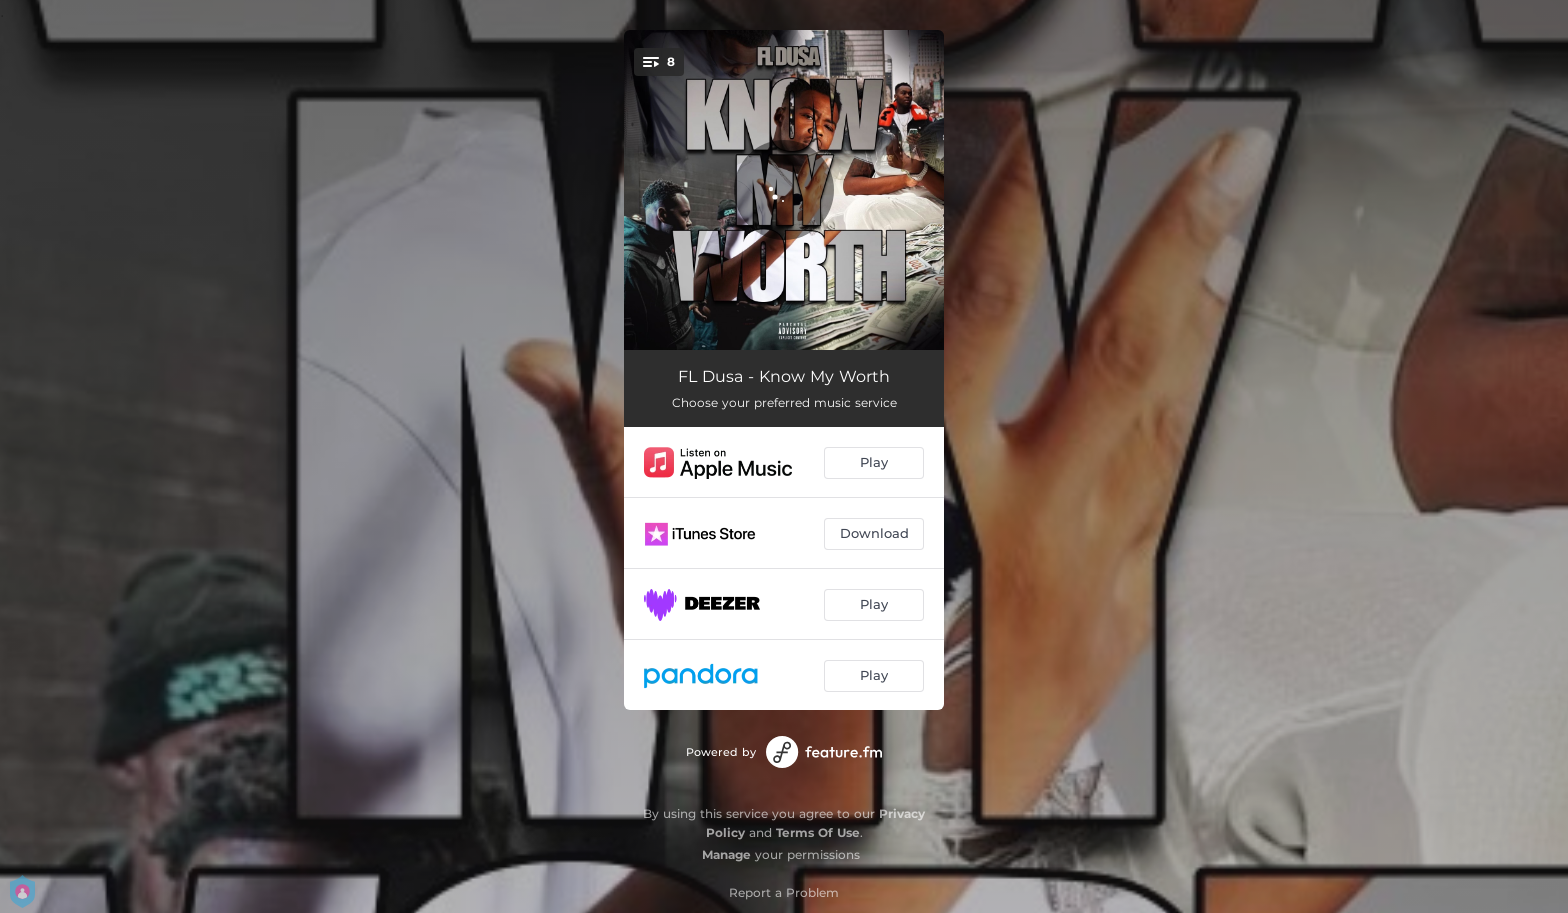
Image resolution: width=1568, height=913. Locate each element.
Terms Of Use (818, 832)
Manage (726, 854)
